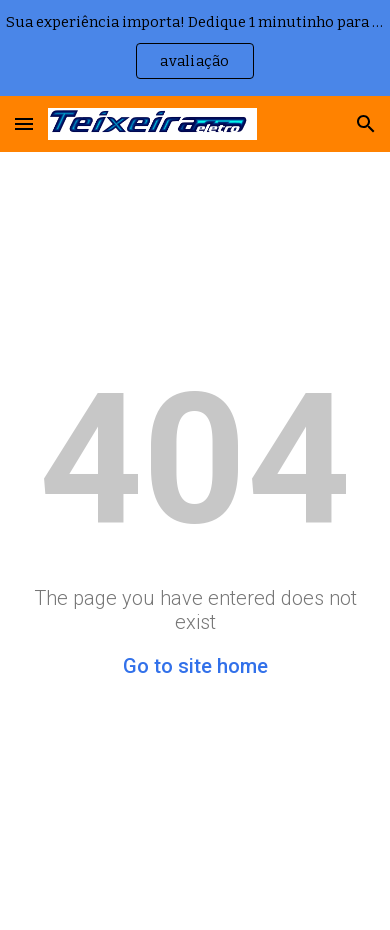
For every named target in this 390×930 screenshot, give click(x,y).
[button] (24, 123)
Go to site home (195, 666)
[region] (195, 48)
